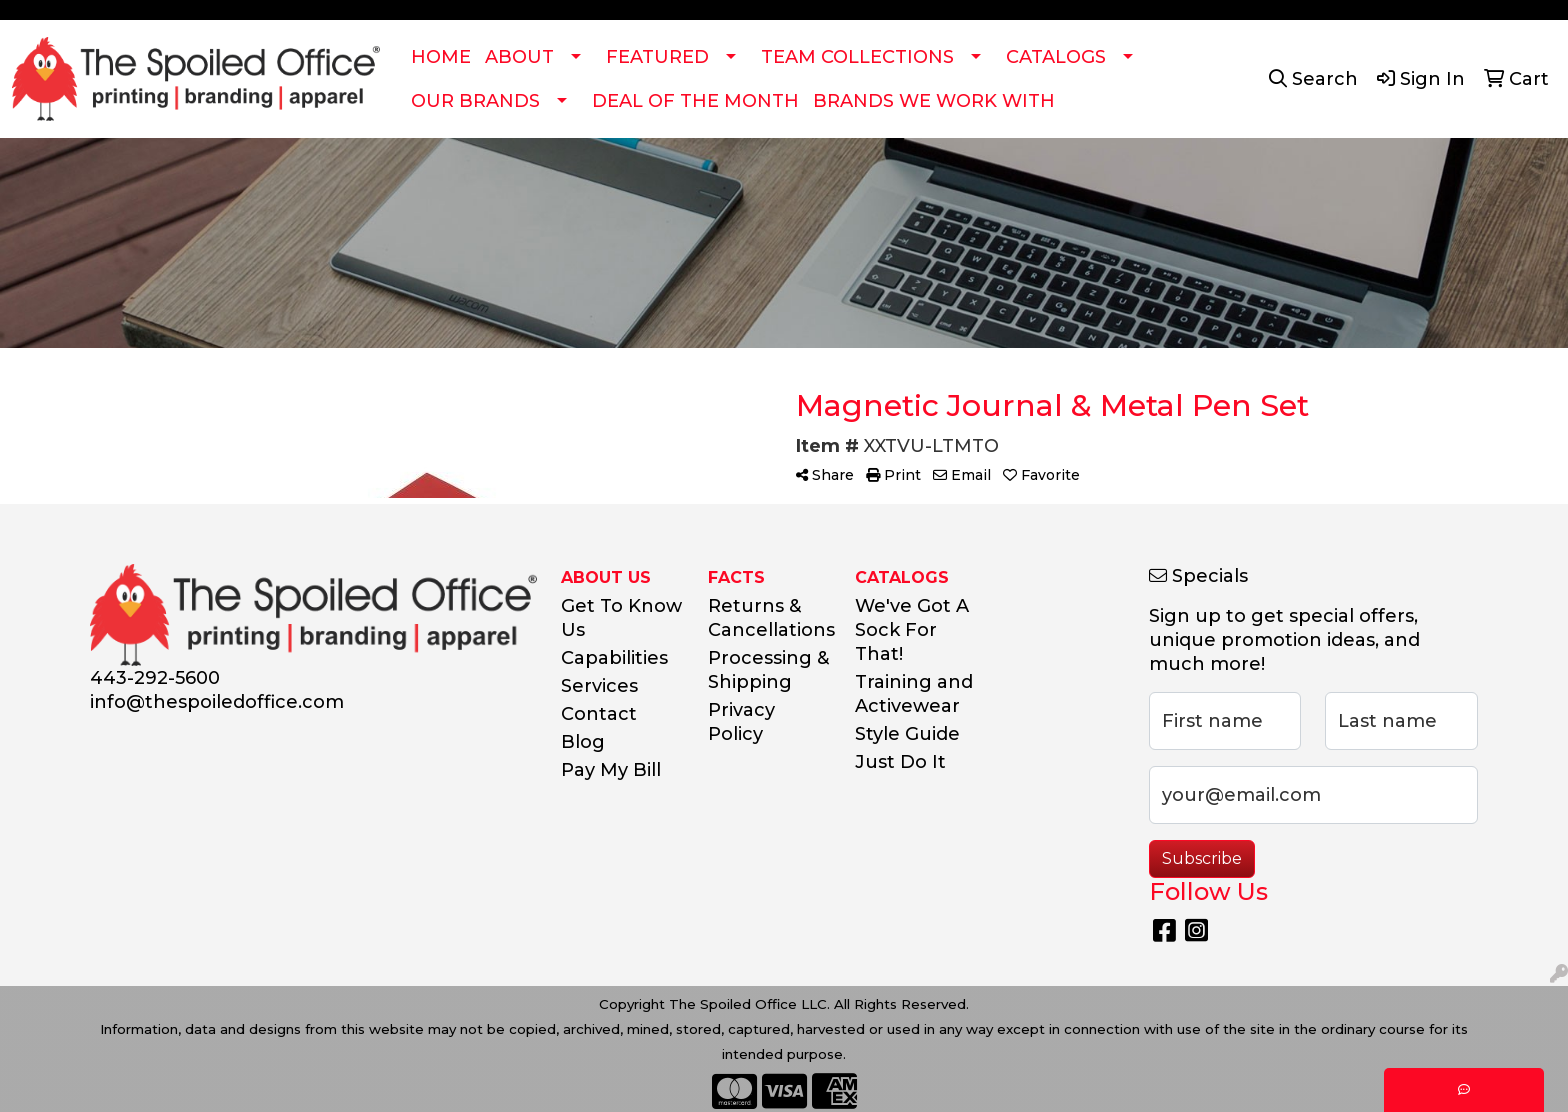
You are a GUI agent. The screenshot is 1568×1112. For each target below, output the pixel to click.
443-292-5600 (155, 678)
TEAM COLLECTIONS (857, 57)
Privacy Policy (741, 722)
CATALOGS (1056, 57)
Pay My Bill (611, 770)
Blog (583, 742)
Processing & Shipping (768, 670)
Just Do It (900, 762)
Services (599, 686)
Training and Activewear (914, 694)
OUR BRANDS (475, 101)
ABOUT (519, 57)
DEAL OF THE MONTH (695, 101)
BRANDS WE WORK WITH (934, 101)
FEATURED (657, 57)
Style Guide (907, 734)
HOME (441, 57)
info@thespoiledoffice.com (217, 702)
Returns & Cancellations (769, 618)
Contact (599, 714)
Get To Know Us (621, 618)
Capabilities (614, 658)
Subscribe (1202, 858)
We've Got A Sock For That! (912, 630)
